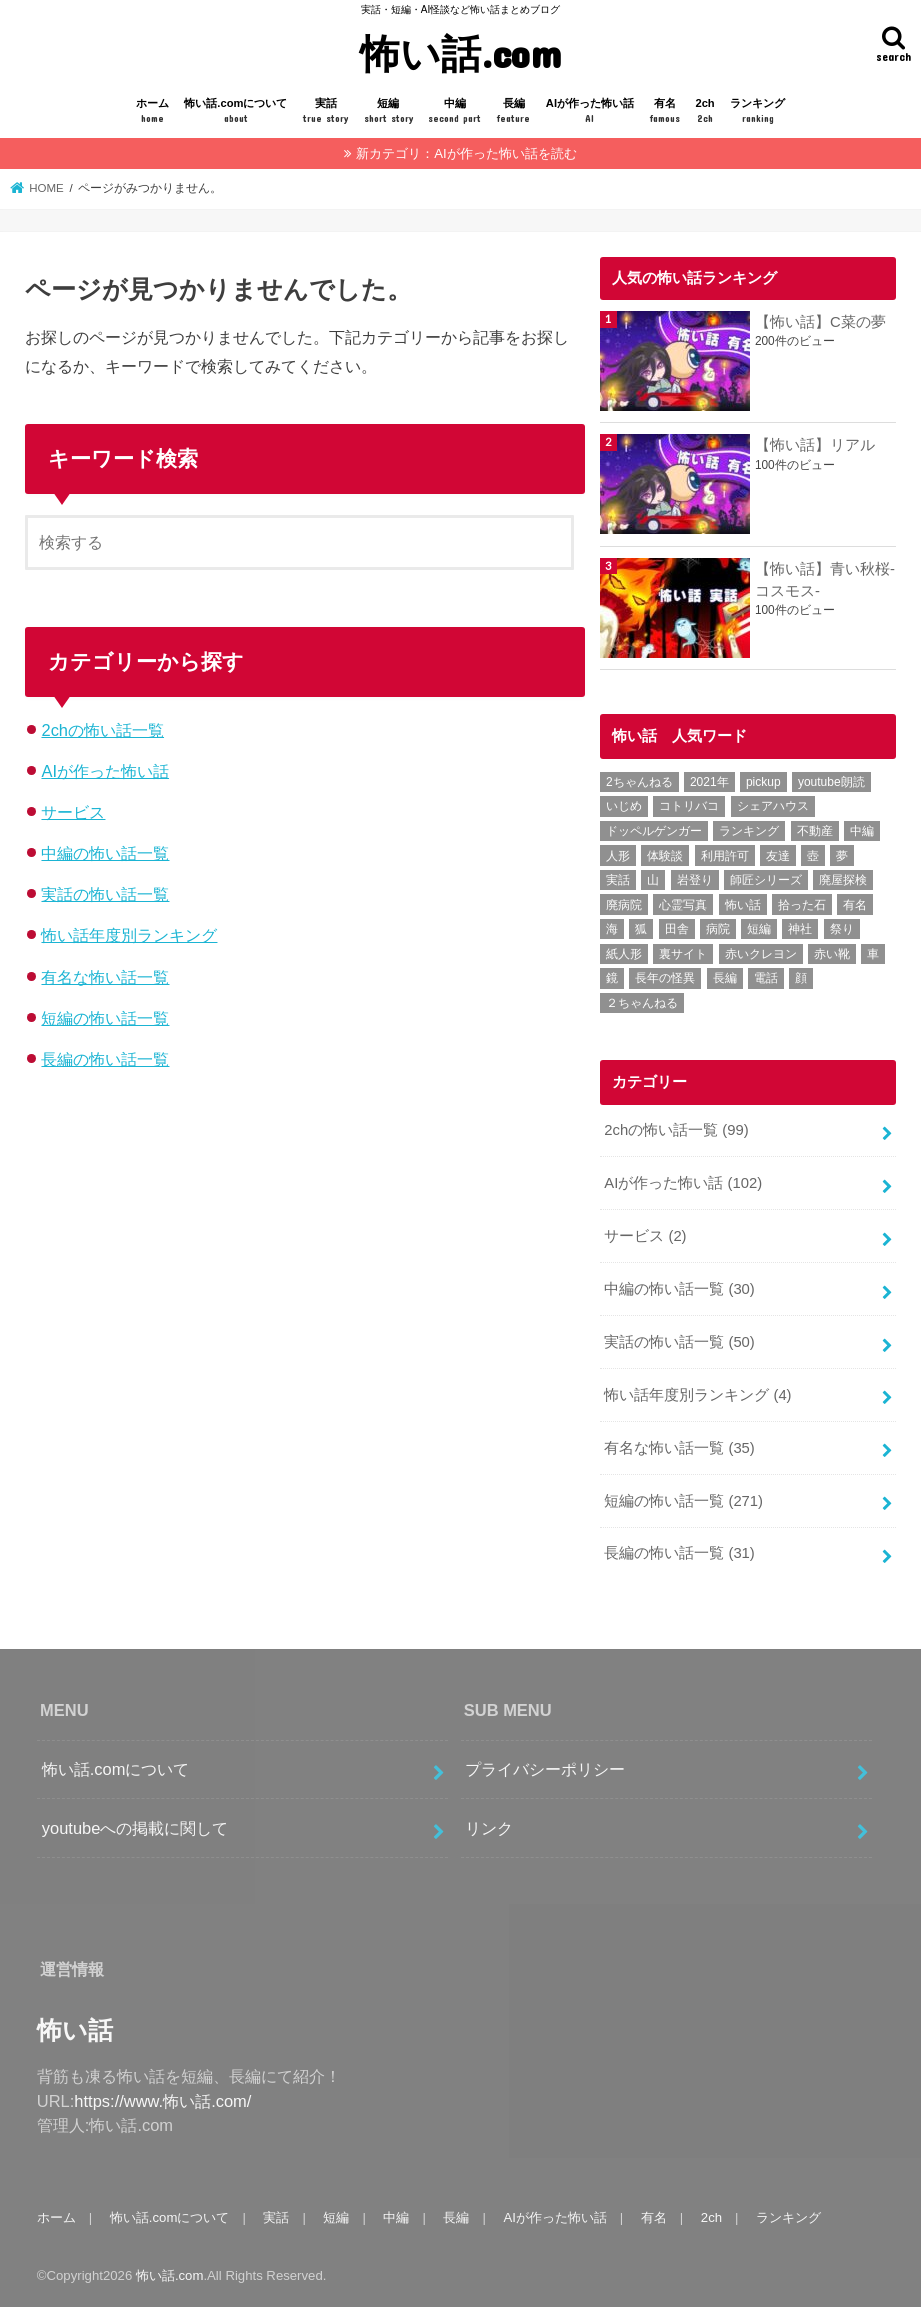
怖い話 (75, 2030)
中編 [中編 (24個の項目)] (862, 831)
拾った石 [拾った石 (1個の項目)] (802, 905)
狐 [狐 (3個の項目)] (641, 929)
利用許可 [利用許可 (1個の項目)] (725, 856)
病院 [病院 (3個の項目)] (718, 929)
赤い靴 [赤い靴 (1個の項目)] (832, 954)
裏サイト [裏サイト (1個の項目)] (683, 954)
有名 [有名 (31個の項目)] (855, 905)
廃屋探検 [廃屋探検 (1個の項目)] (843, 880)
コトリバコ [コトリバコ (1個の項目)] (689, 806)
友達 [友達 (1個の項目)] (778, 856)
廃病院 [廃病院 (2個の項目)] (624, 905)
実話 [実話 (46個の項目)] (618, 880)
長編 (513, 111)
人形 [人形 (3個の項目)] (618, 856)
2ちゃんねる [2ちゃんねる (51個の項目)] (639, 782)
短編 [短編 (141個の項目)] (759, 929)
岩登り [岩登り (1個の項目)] (695, 880)
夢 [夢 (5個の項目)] (842, 856)
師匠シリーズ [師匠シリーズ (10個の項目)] (766, 880)
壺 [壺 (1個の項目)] (813, 856)
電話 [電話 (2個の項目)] (766, 978)
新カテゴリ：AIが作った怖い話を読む (466, 153)
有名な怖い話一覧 (105, 977)
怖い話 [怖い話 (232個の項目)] (743, 905)
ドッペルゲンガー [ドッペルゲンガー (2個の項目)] (654, 831)
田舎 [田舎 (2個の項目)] (677, 929)
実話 (325, 111)
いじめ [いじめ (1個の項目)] (624, 806)
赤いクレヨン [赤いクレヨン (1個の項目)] (761, 954)
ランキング (757, 111)
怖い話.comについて (235, 111)
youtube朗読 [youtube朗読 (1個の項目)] (831, 782)
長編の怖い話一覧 (105, 1059)
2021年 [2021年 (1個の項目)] (709, 782)
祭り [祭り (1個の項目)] (842, 929)
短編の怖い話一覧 (105, 1018)
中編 (454, 111)
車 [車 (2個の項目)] (873, 954)
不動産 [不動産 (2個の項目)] (815, 831)
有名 (665, 111)
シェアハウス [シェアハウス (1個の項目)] (773, 806)
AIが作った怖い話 (590, 111)
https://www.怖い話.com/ (162, 2101)
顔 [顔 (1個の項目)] (801, 978)
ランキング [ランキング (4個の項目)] (749, 831)
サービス (73, 812)
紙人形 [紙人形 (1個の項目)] (624, 954)
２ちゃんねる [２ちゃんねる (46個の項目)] (642, 1003)
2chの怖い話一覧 (102, 730)
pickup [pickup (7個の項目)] (763, 782)
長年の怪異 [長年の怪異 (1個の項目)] (665, 978)
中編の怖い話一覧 (105, 853)
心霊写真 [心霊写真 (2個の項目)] (683, 905)
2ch (704, 111)
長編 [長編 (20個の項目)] (725, 978)
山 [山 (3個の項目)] (653, 880)
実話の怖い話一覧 (105, 894)
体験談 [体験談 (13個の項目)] (665, 856)
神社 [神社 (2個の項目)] (800, 929)
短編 (388, 111)
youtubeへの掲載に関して (135, 1828)
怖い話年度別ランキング (129, 935)
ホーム (152, 111)
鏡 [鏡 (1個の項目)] (612, 978)
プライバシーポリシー (545, 1769)
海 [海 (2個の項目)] (612, 929)
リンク (489, 1828)
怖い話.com (460, 52)
